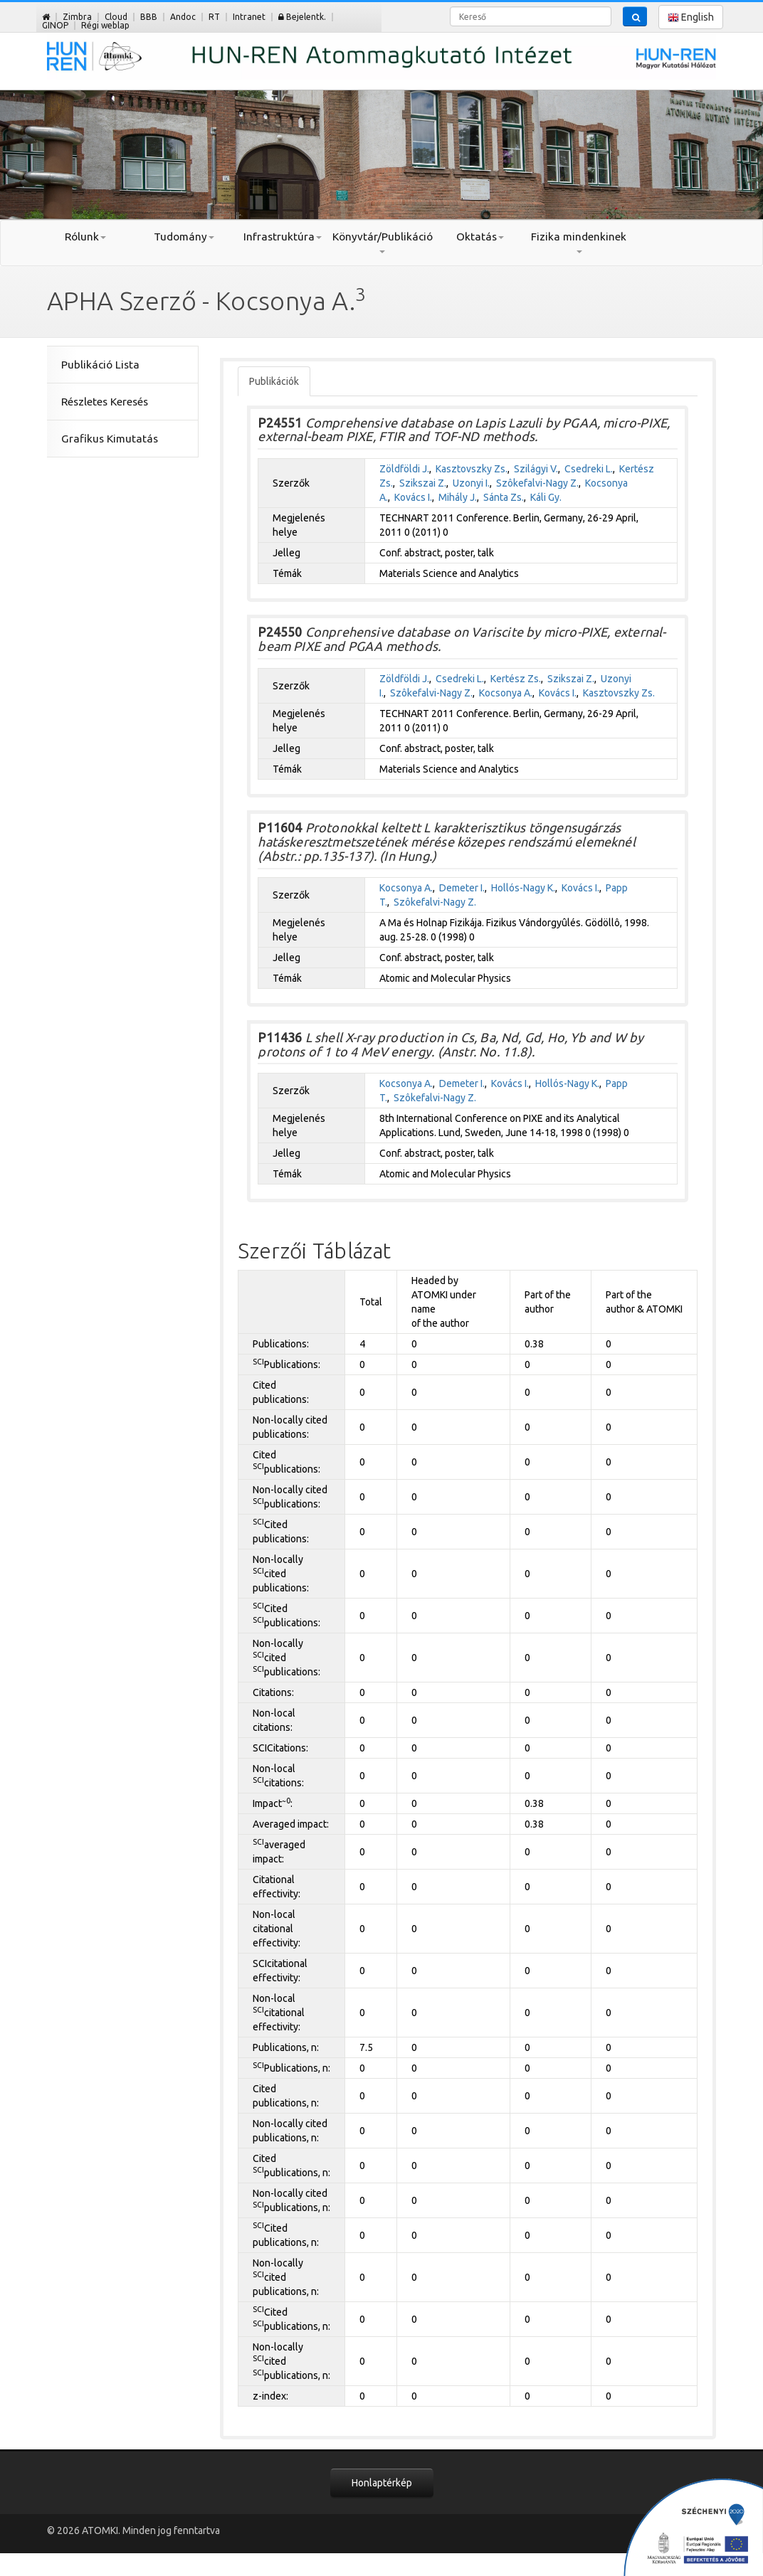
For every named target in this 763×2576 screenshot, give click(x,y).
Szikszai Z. (422, 483)
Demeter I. (462, 888)
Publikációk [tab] (274, 381)
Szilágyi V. (536, 469)
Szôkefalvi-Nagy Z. (537, 483)
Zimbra (77, 16)
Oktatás (480, 236)
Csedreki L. (588, 469)
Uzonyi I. (471, 483)
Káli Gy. (546, 497)
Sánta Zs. (503, 497)
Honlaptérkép (382, 2482)
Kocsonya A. (505, 693)
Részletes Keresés (104, 402)
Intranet (249, 16)
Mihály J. (457, 497)
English (691, 17)
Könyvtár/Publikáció (381, 241)
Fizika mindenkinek (578, 241)
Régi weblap (105, 25)
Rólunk (85, 236)
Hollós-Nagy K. (523, 888)
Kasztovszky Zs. (471, 469)
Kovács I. (413, 497)
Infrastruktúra (282, 236)
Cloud (116, 16)
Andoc (183, 16)
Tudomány (184, 236)
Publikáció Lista (100, 365)
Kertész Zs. (515, 678)
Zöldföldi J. (404, 469)
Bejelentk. (302, 16)
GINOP (55, 25)
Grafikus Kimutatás (109, 439)
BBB (148, 16)
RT (214, 16)
